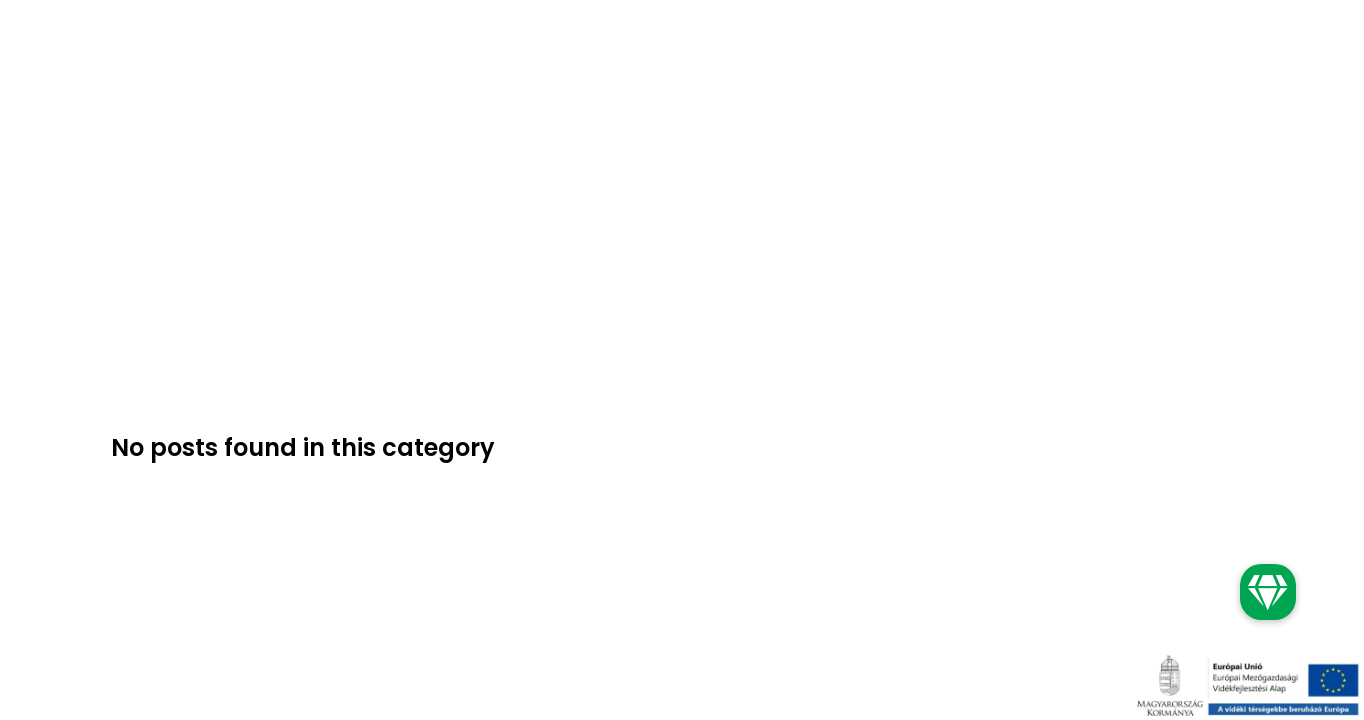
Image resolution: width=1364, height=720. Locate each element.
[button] (1268, 592)
